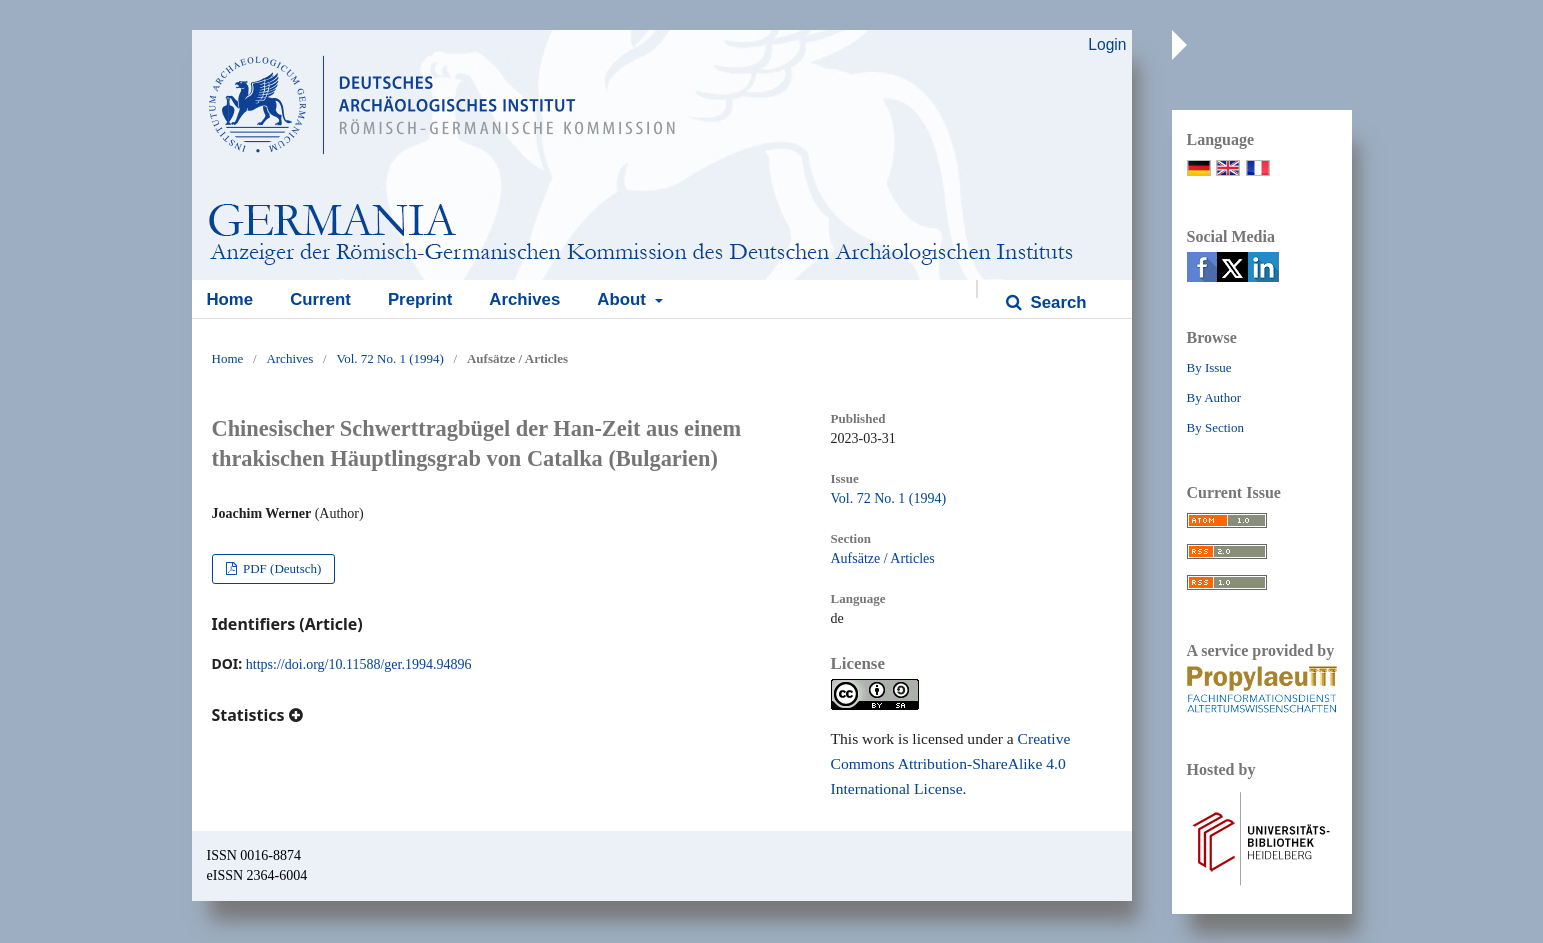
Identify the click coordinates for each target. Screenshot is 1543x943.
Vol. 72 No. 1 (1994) (389, 358)
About (623, 299)
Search (1056, 302)
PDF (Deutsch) (281, 568)
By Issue (1209, 367)
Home (230, 299)
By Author (1214, 397)
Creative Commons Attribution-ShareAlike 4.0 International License (951, 763)
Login (1107, 44)
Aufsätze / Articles (883, 558)
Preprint (420, 299)
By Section (1215, 427)
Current (320, 299)
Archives (524, 299)
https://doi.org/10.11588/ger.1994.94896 (359, 664)
